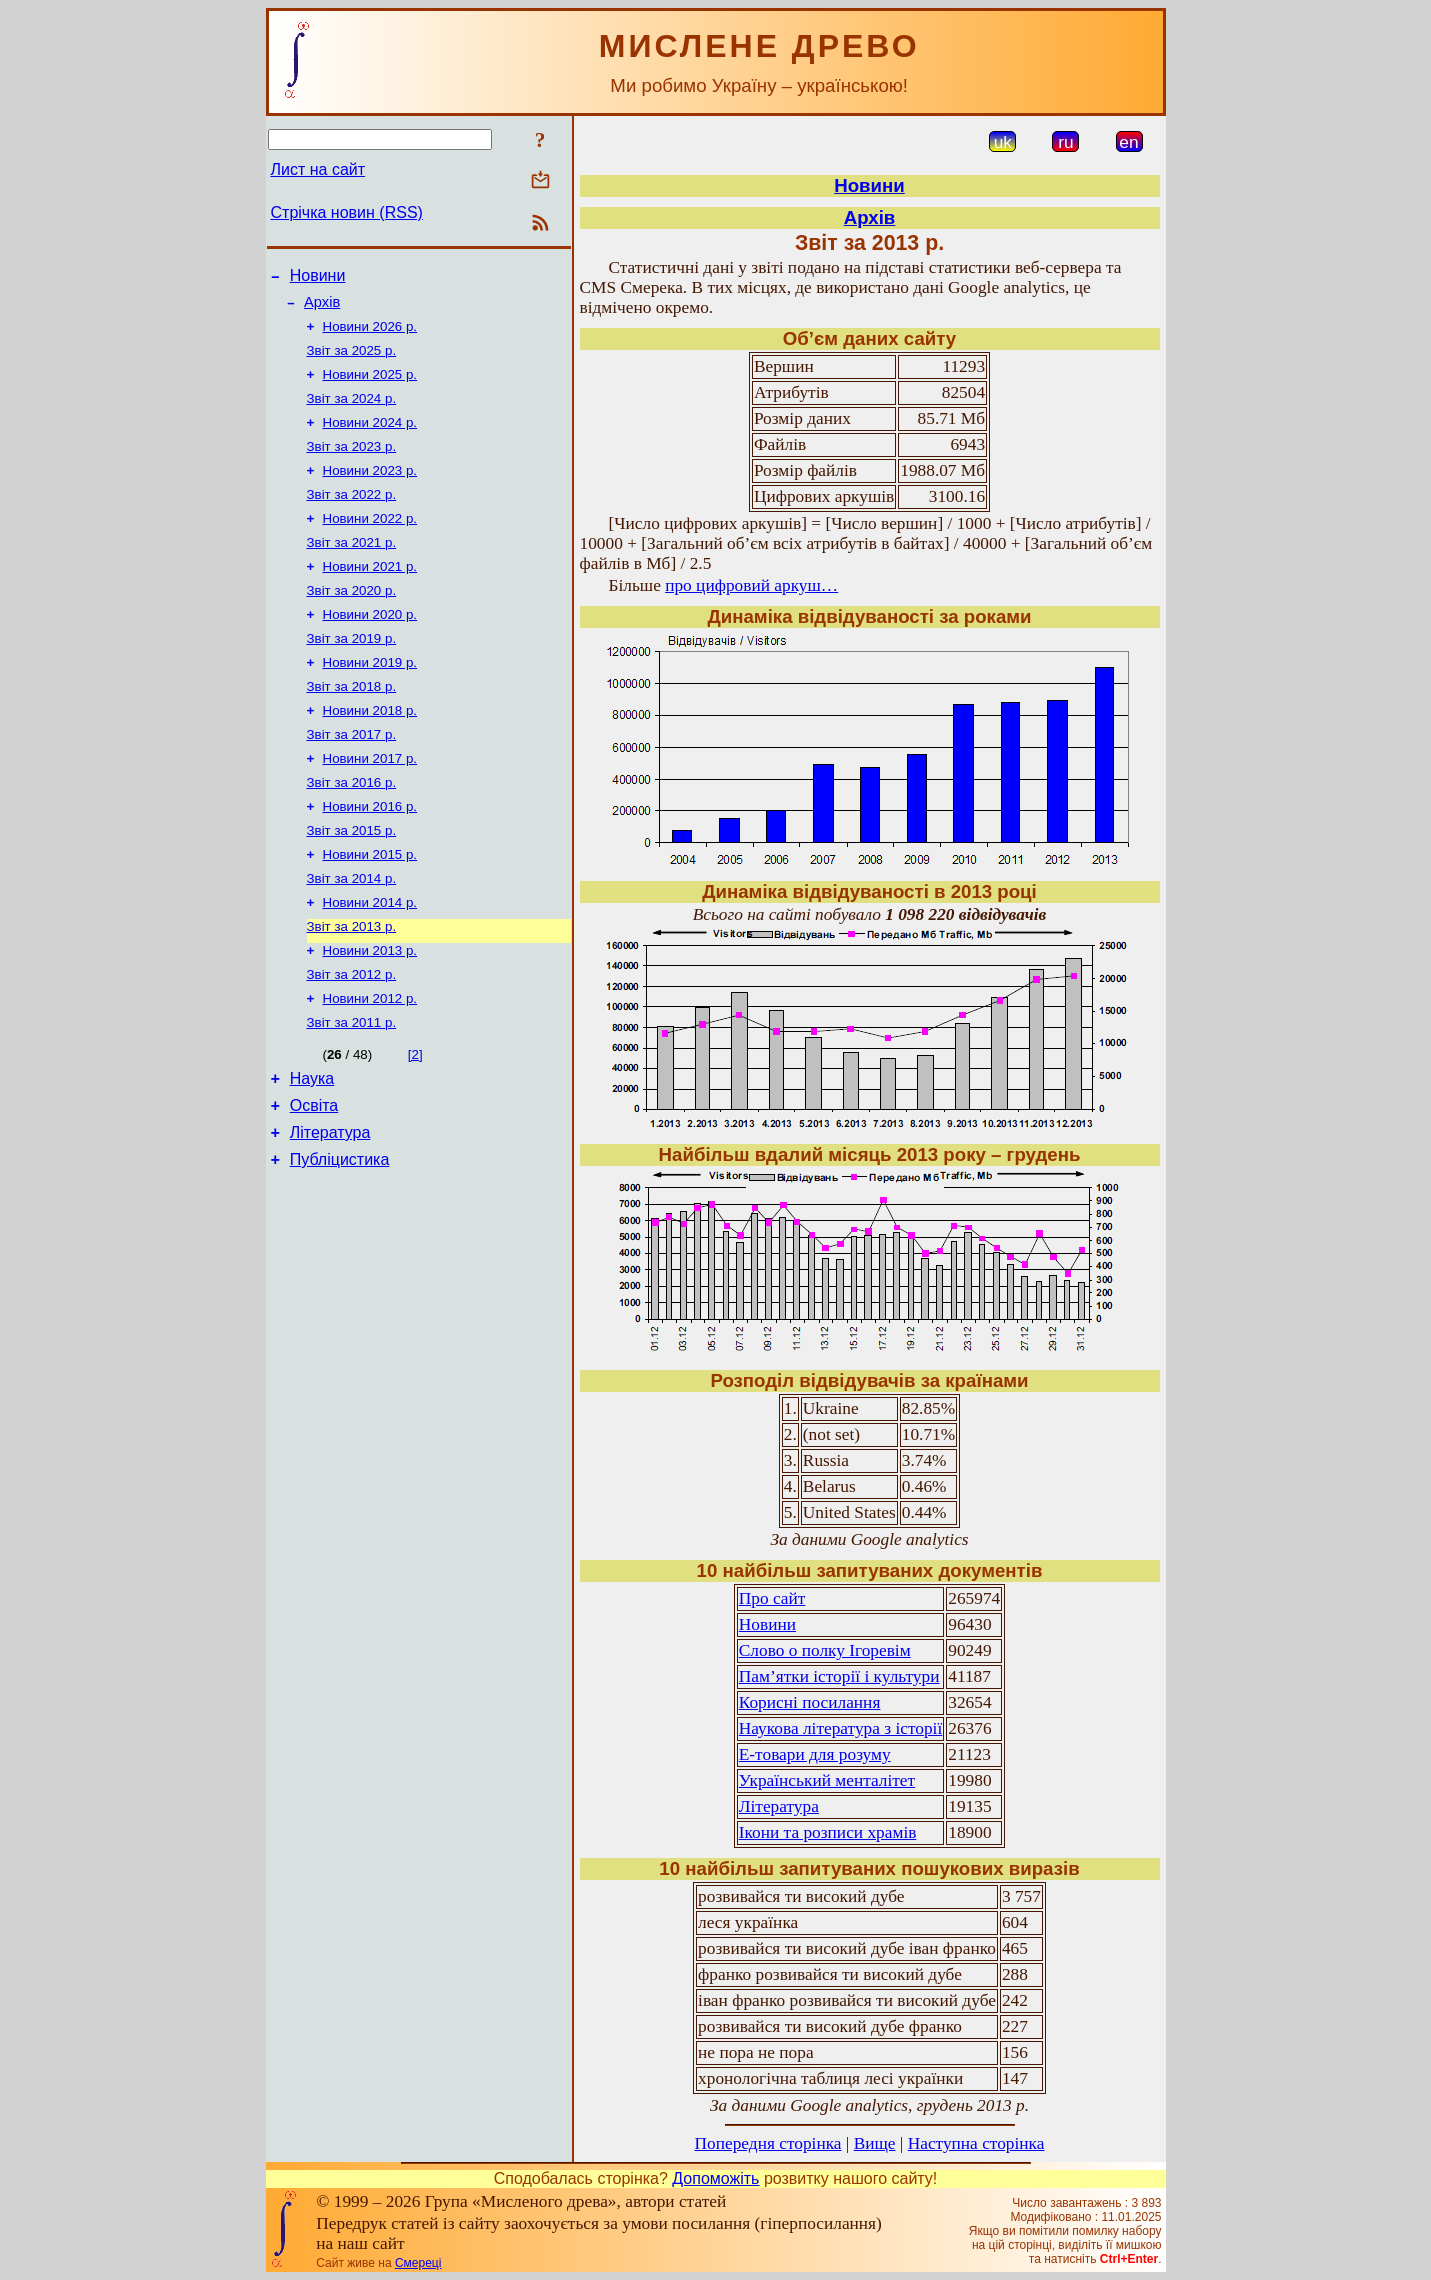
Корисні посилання (810, 1702)
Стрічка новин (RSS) (347, 212)
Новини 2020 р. (370, 646)
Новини (318, 278)
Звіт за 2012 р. (352, 1036)
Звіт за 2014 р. (352, 932)
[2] (415, 1120)
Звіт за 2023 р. (352, 464)
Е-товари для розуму (815, 1754)
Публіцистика (340, 1237)
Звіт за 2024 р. (352, 412)
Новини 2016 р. (370, 854)
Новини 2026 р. (370, 334)
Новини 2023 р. (370, 490)
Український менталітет (827, 1780)
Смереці (418, 2263)
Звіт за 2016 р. (352, 828)
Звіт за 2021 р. (352, 568)
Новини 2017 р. (370, 802)
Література (330, 1207)
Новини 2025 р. (370, 386)
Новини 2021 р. (370, 594)
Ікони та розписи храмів (828, 1832)
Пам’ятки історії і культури (839, 1676)
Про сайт (772, 1598)
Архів (322, 308)
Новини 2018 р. (370, 750)
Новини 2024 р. (370, 438)
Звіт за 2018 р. (352, 724)
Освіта (314, 1177)
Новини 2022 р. (370, 542)
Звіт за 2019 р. (352, 672)
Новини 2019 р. (370, 698)
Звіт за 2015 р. (352, 880)
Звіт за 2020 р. (352, 620)
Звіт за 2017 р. (352, 776)
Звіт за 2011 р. (352, 1088)
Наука (312, 1147)
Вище (875, 2143)
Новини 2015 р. (370, 906)
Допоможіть (715, 2178)
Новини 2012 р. (370, 1062)
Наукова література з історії (840, 1728)
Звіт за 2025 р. (352, 360)
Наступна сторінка (976, 2143)
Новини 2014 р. (370, 958)
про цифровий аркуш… (751, 585)
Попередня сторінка (768, 2143)
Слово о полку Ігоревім (825, 1650)
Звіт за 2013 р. (352, 984)
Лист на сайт (318, 169)
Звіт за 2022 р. (352, 516)
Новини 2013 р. (370, 1010)
